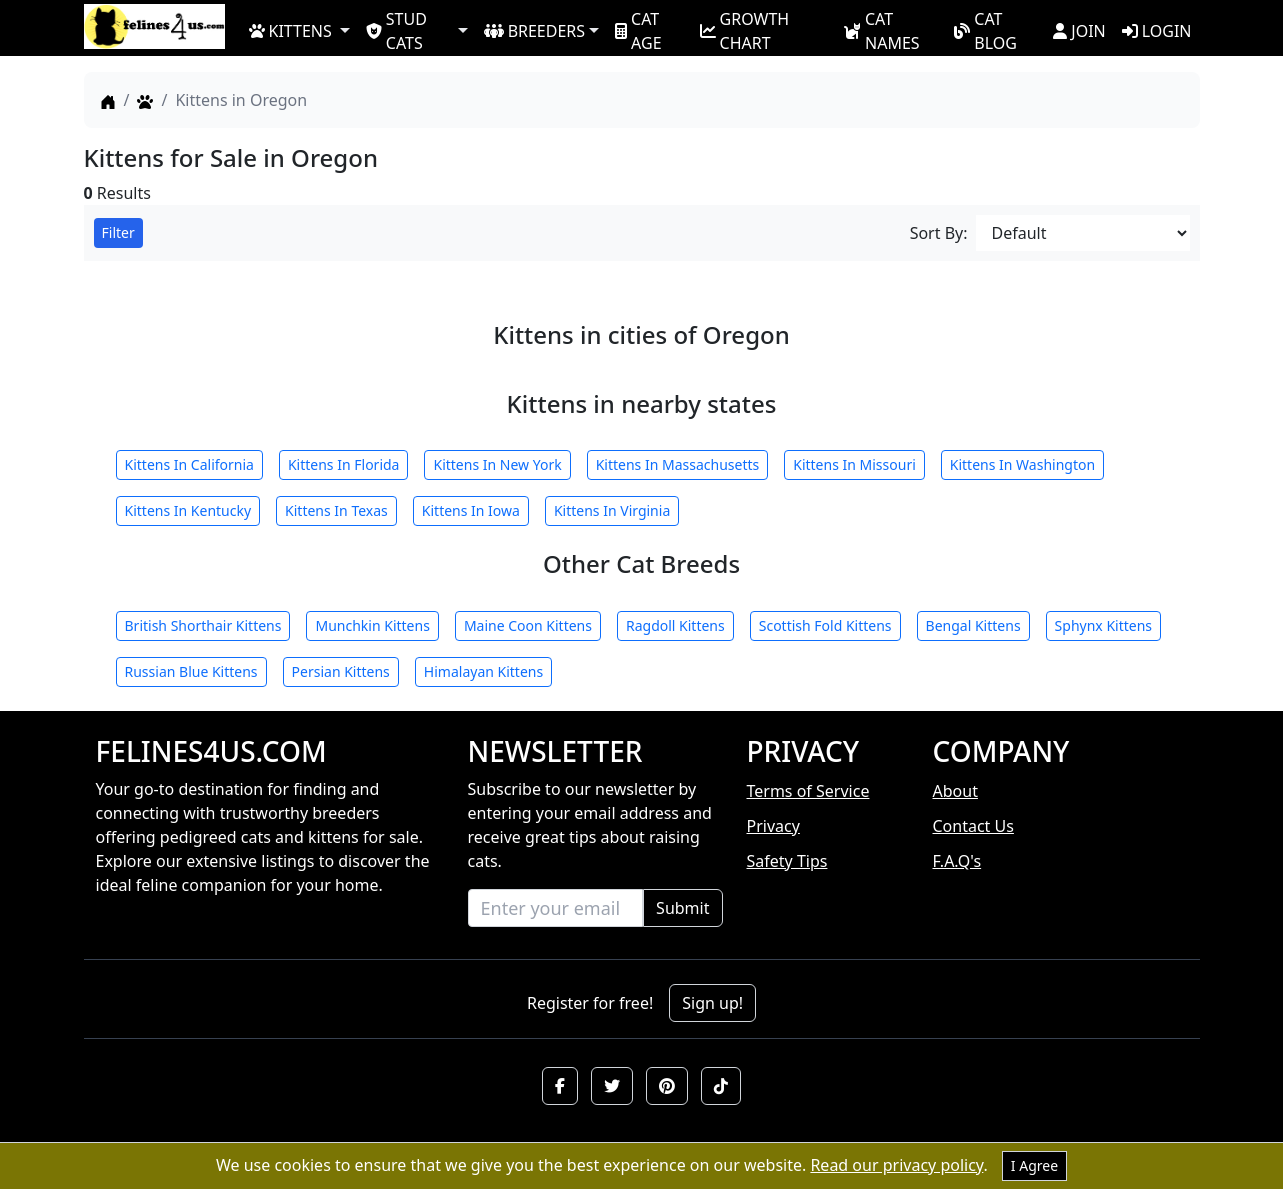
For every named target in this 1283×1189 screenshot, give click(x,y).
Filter (118, 232)
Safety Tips (787, 861)
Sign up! (712, 1003)
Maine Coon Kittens (528, 625)
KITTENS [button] (290, 31)
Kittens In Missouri (854, 464)
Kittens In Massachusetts (678, 464)
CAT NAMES (881, 30)
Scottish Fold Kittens (825, 625)
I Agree (1034, 1165)
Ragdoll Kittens (675, 625)
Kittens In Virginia (612, 510)
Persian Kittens (341, 671)
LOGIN (1157, 31)
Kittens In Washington (1022, 464)
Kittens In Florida (344, 464)
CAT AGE (638, 30)
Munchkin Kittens (372, 625)
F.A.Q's (957, 861)
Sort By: (939, 233)
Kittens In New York (497, 464)
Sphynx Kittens (1103, 625)
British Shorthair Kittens (203, 625)
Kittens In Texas (336, 510)
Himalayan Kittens (483, 671)
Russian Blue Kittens (191, 671)
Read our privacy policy (896, 1165)
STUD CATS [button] (396, 30)
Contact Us (973, 826)
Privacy (773, 826)
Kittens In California (189, 464)
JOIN (1079, 31)
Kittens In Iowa (471, 510)
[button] (560, 1086)
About (955, 791)
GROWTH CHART (745, 30)
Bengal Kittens (973, 625)
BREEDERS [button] (534, 31)
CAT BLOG (985, 30)
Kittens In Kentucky (188, 510)
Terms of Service (808, 791)
